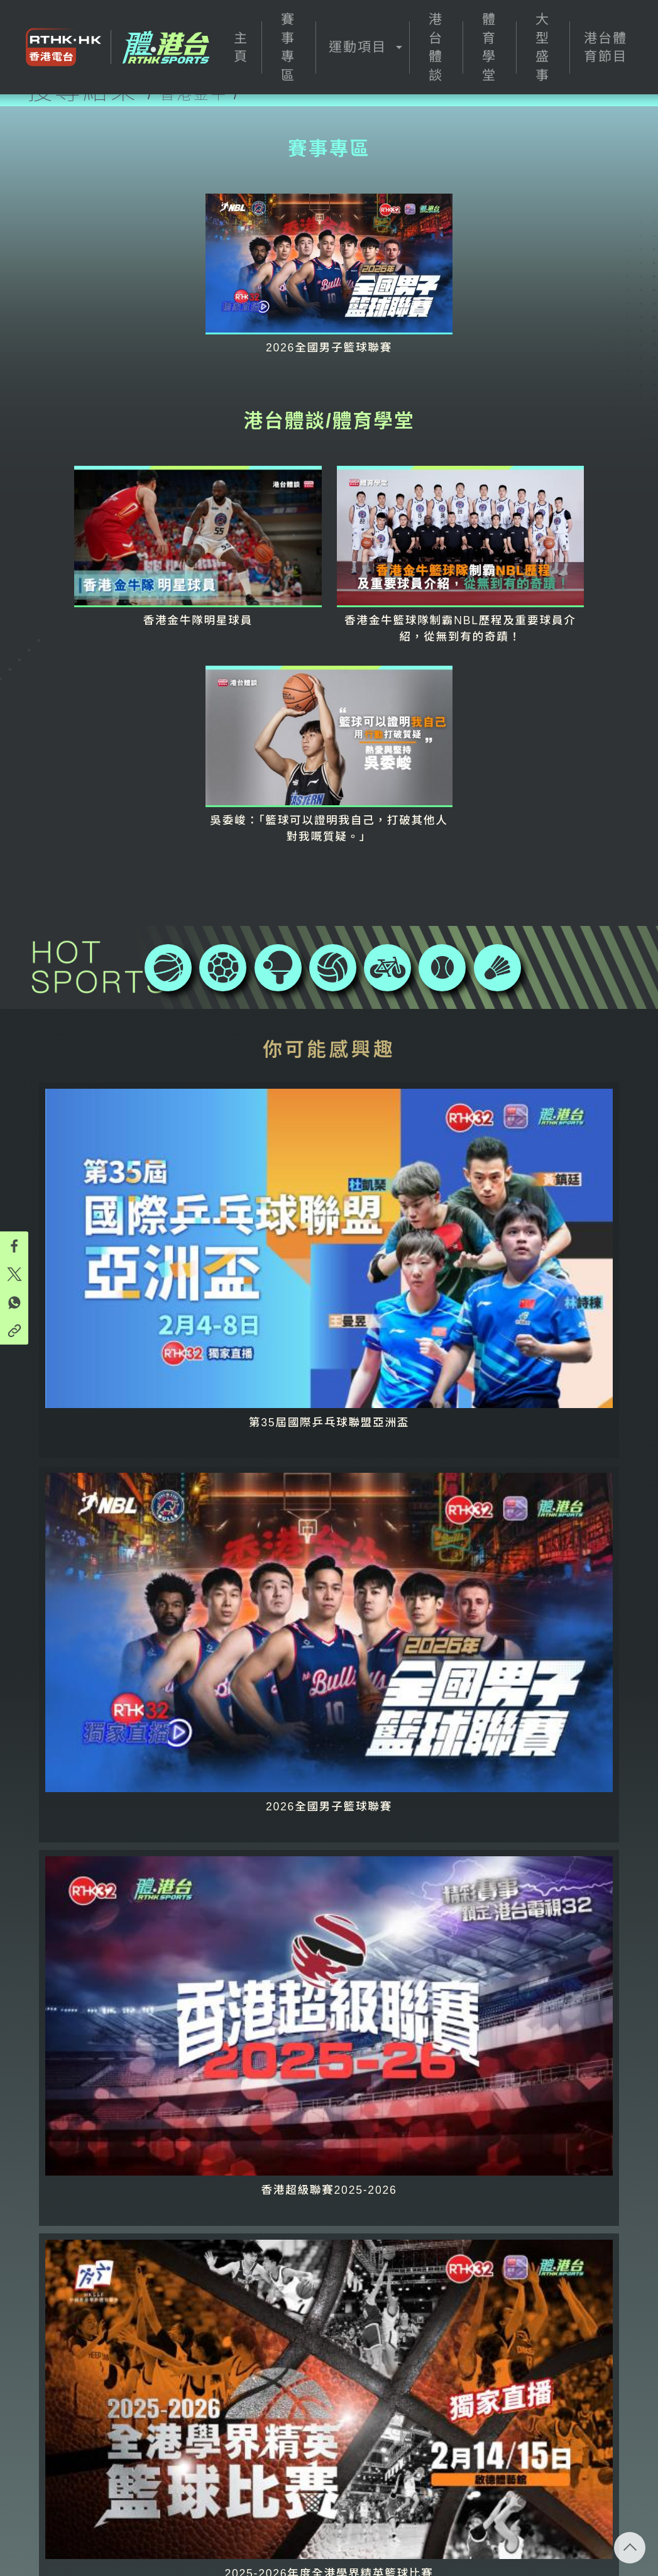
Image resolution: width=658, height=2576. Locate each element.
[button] (362, 47)
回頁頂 (629, 2547)
